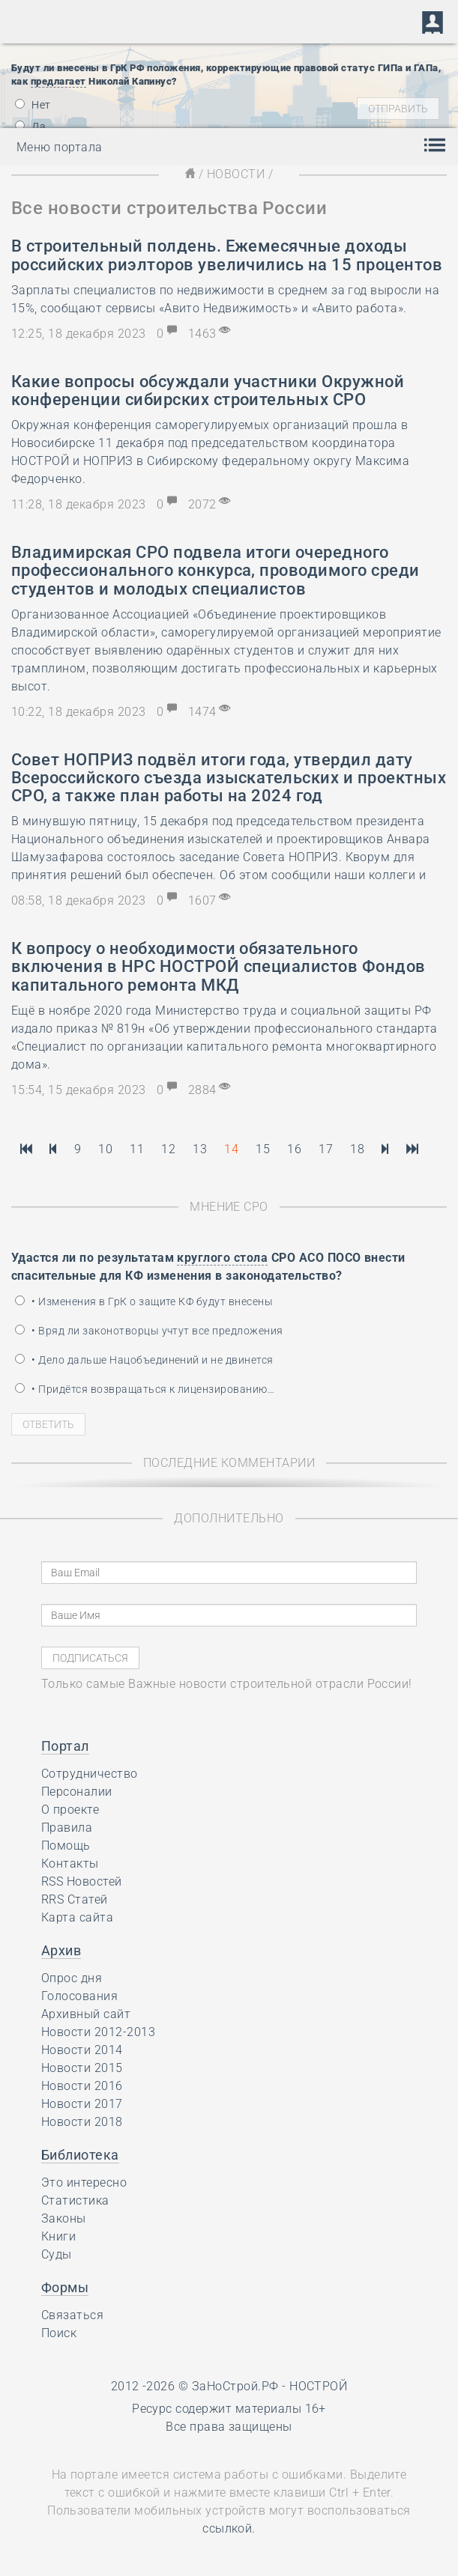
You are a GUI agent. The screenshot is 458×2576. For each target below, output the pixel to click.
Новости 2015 (82, 2068)
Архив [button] (61, 1950)
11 (137, 1149)
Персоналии (76, 1791)
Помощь (66, 1845)
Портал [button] (65, 1746)
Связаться (72, 2315)
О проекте (70, 1809)
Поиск (58, 2333)
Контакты (70, 1863)
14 (231, 1149)
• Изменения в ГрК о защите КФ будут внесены (144, 1301)
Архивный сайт (85, 2014)
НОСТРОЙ (318, 2386)
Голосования (79, 1996)
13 (200, 1149)
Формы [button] (64, 2287)
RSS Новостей (81, 1881)
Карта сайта (77, 1917)
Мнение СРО (229, 1207)
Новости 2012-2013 (98, 2032)
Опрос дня (71, 1978)
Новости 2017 (82, 2104)
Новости (236, 174)
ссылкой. (229, 2528)
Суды (56, 2254)
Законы (63, 2218)
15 (263, 1149)
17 (326, 1149)
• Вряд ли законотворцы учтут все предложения (149, 1331)
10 (105, 1149)
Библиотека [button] (80, 2155)
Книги (58, 2236)
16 (294, 1149)
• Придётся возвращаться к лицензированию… (144, 1389)
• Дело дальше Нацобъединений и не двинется (144, 1360)
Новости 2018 (82, 2122)
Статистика (75, 2200)
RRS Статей (74, 1899)
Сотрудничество (89, 1774)
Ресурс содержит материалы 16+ (229, 2409)
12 (168, 1149)
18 (357, 1149)
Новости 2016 (82, 2086)
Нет (33, 105)
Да (30, 127)
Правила (66, 1827)
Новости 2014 (82, 2050)
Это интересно (84, 2182)
